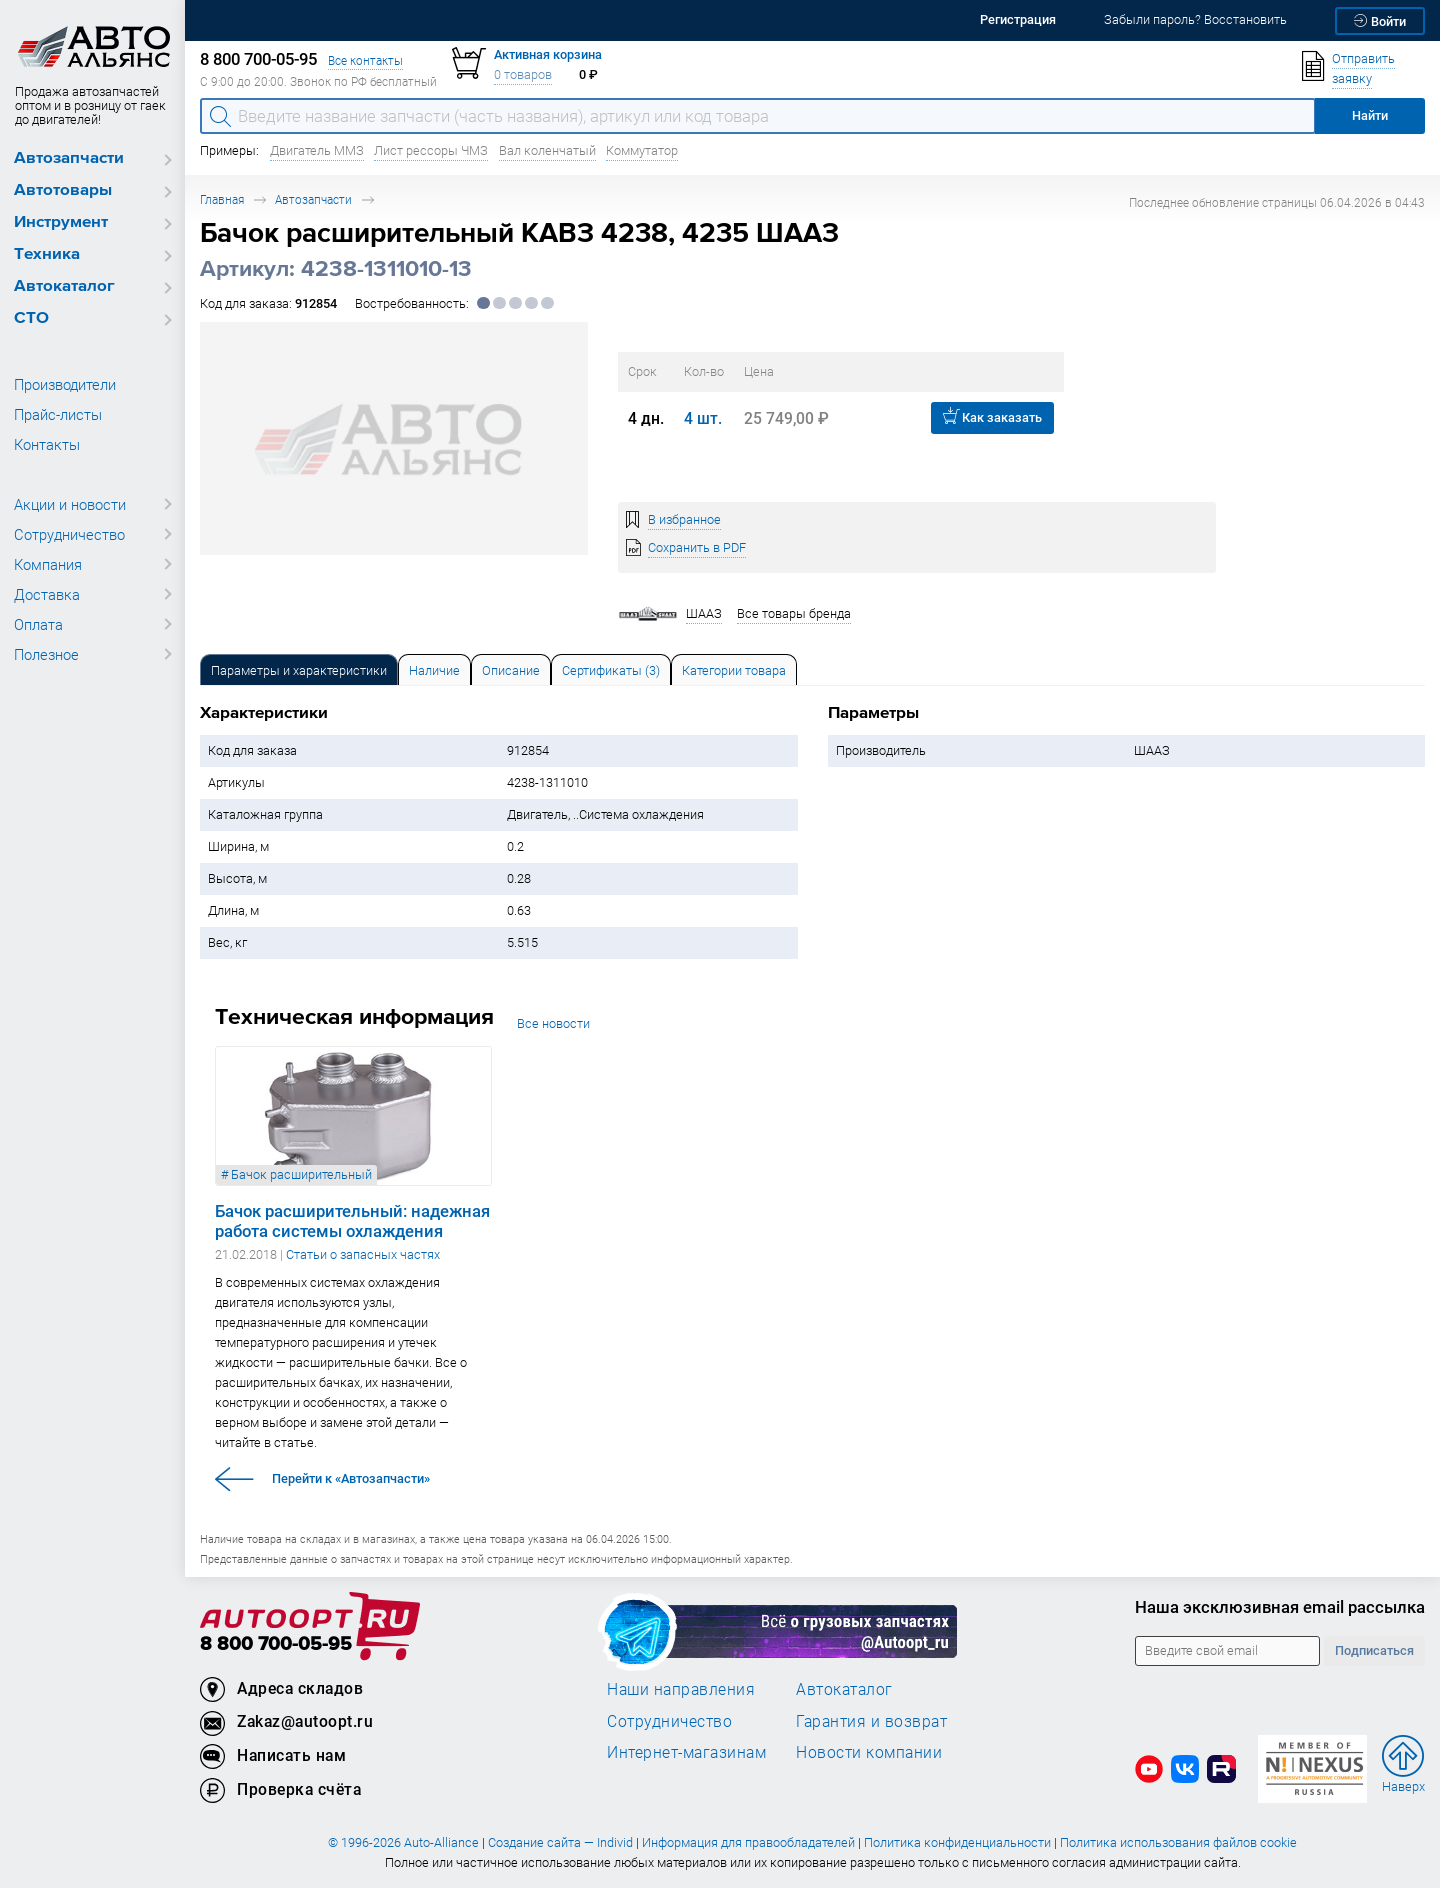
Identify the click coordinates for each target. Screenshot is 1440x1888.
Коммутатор (642, 150)
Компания (48, 564)
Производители (65, 384)
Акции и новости (70, 504)
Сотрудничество (69, 534)
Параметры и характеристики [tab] (299, 670)
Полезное (46, 654)
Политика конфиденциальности (957, 1842)
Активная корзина (548, 54)
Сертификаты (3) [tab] (611, 670)
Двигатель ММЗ (317, 150)
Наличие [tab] (434, 670)
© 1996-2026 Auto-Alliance (403, 1842)
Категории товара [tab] (734, 670)
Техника (47, 254)
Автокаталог (64, 286)
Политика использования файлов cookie (1178, 1842)
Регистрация (1018, 19)
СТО (31, 318)
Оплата (38, 624)
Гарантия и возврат (871, 1721)
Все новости (553, 1023)
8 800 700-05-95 (276, 1644)
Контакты (47, 444)
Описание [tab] (511, 670)
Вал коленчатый (547, 150)
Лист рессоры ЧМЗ (431, 150)
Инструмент (61, 222)
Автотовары (63, 190)
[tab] (299, 669)
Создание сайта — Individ (560, 1842)
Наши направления (681, 1689)
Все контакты (365, 60)
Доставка (47, 594)
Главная (222, 199)
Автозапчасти (69, 158)
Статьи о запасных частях (363, 1254)
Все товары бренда (794, 613)
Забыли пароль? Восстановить (1195, 19)
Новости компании (869, 1752)
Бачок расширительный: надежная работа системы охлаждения (352, 1221)
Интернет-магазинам (686, 1752)
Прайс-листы (58, 414)
